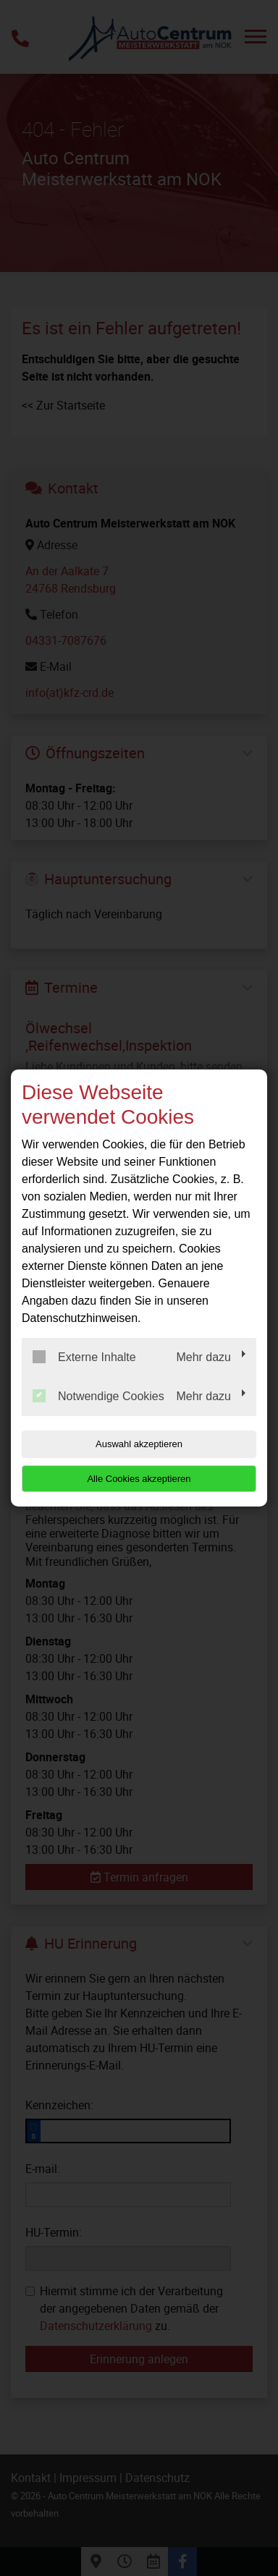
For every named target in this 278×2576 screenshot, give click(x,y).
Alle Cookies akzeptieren (138, 1478)
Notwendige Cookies (98, 1395)
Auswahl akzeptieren (139, 1444)
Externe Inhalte (84, 1356)
